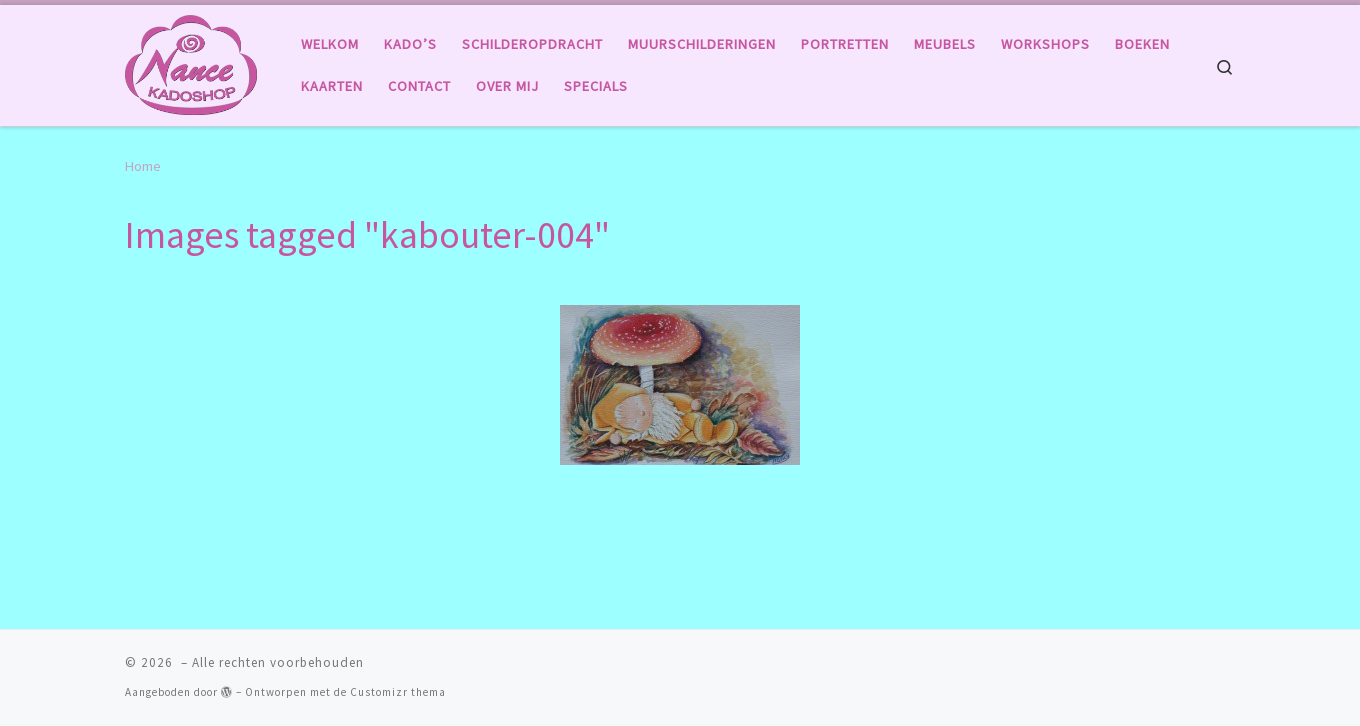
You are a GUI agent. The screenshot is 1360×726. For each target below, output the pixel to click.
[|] (191, 61)
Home (143, 166)
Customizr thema (398, 692)
